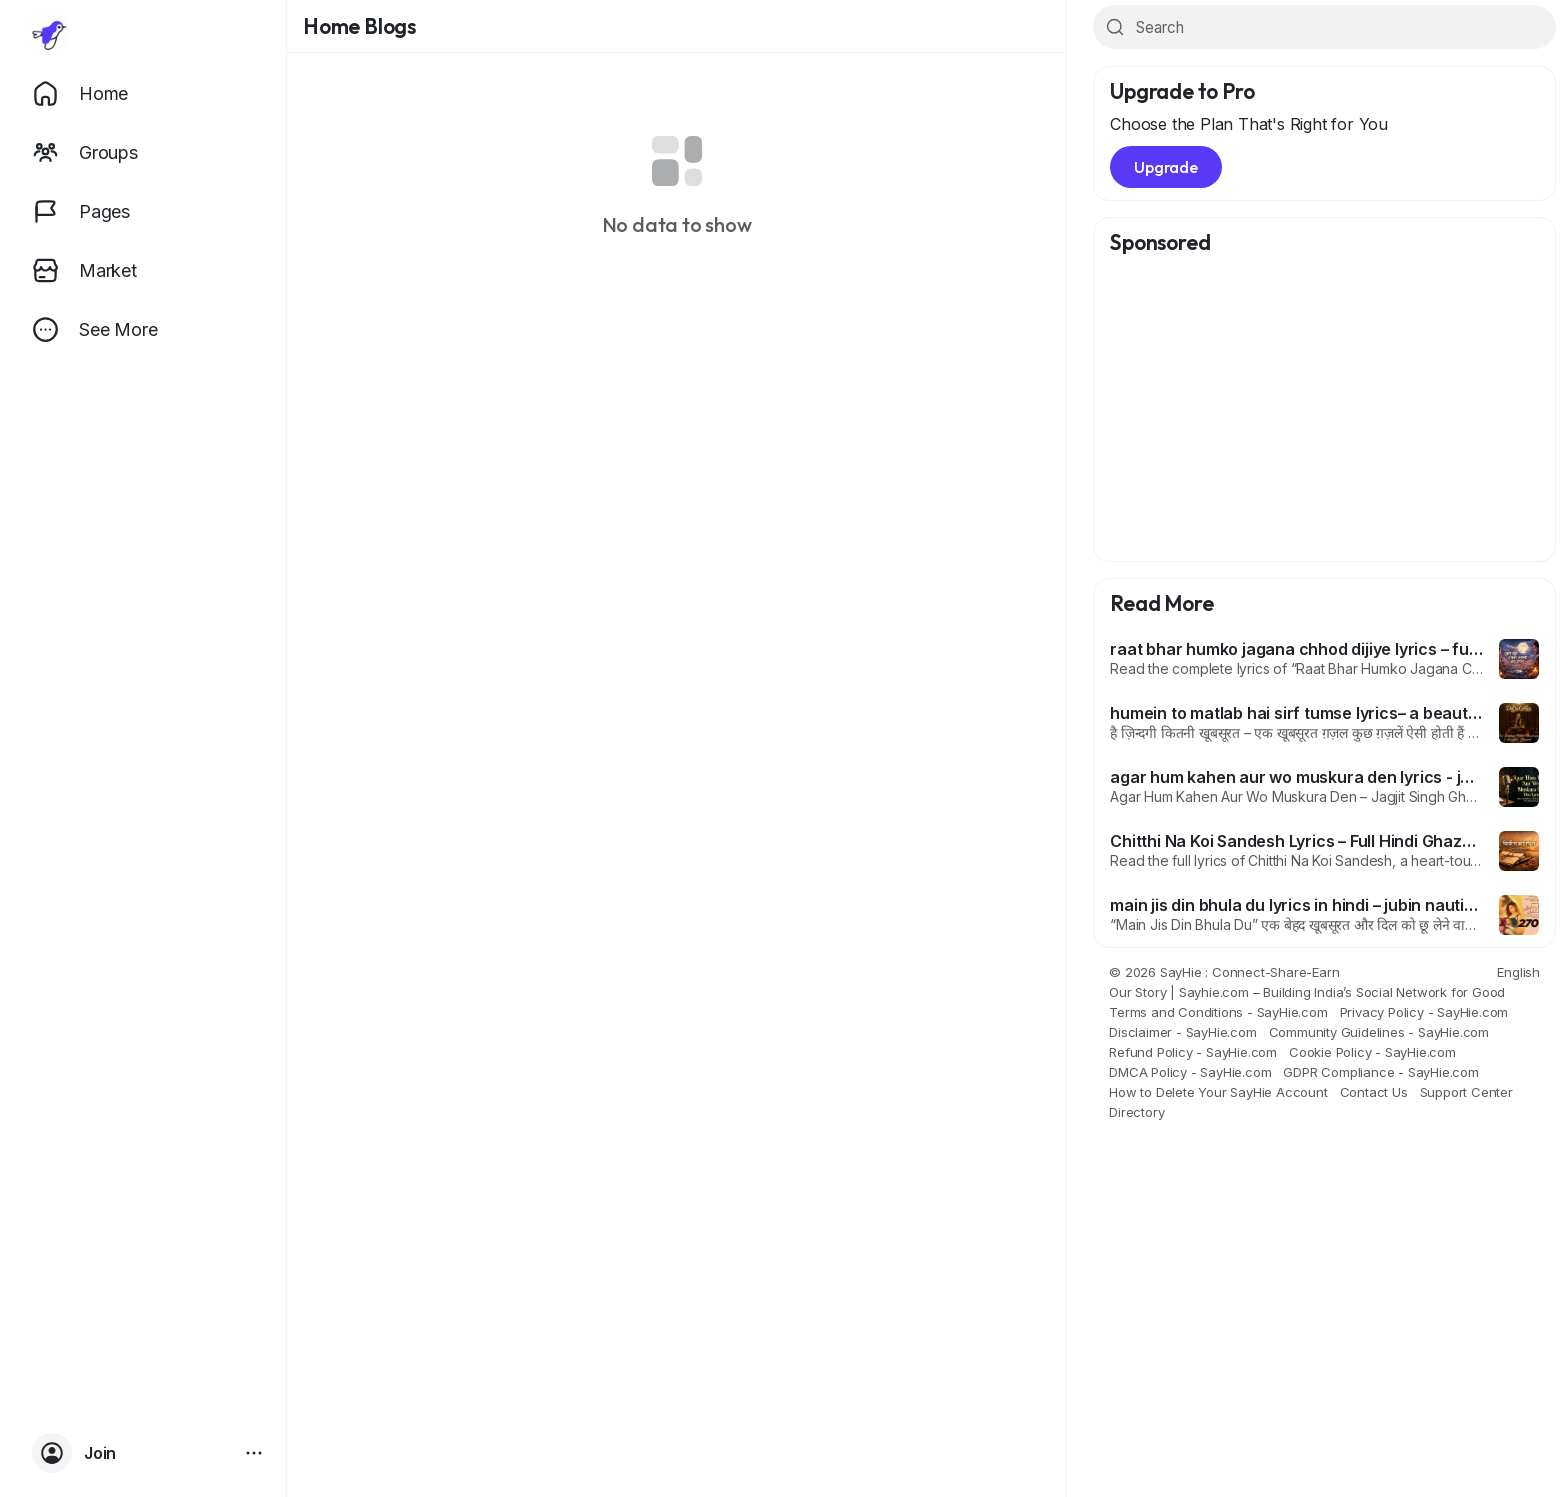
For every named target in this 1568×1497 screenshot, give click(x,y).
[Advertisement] (1324, 409)
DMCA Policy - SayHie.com (1190, 1072)
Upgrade (1166, 167)
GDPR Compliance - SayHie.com (1380, 1072)
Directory (1136, 1112)
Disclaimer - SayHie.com (1182, 1032)
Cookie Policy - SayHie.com (1372, 1052)
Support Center (1466, 1092)
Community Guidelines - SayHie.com (1379, 1032)
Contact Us (1374, 1092)
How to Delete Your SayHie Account (1218, 1092)
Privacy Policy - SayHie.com (1424, 1012)
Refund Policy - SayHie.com (1193, 1052)
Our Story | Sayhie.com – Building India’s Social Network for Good (1307, 992)
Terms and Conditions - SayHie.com (1218, 1012)
